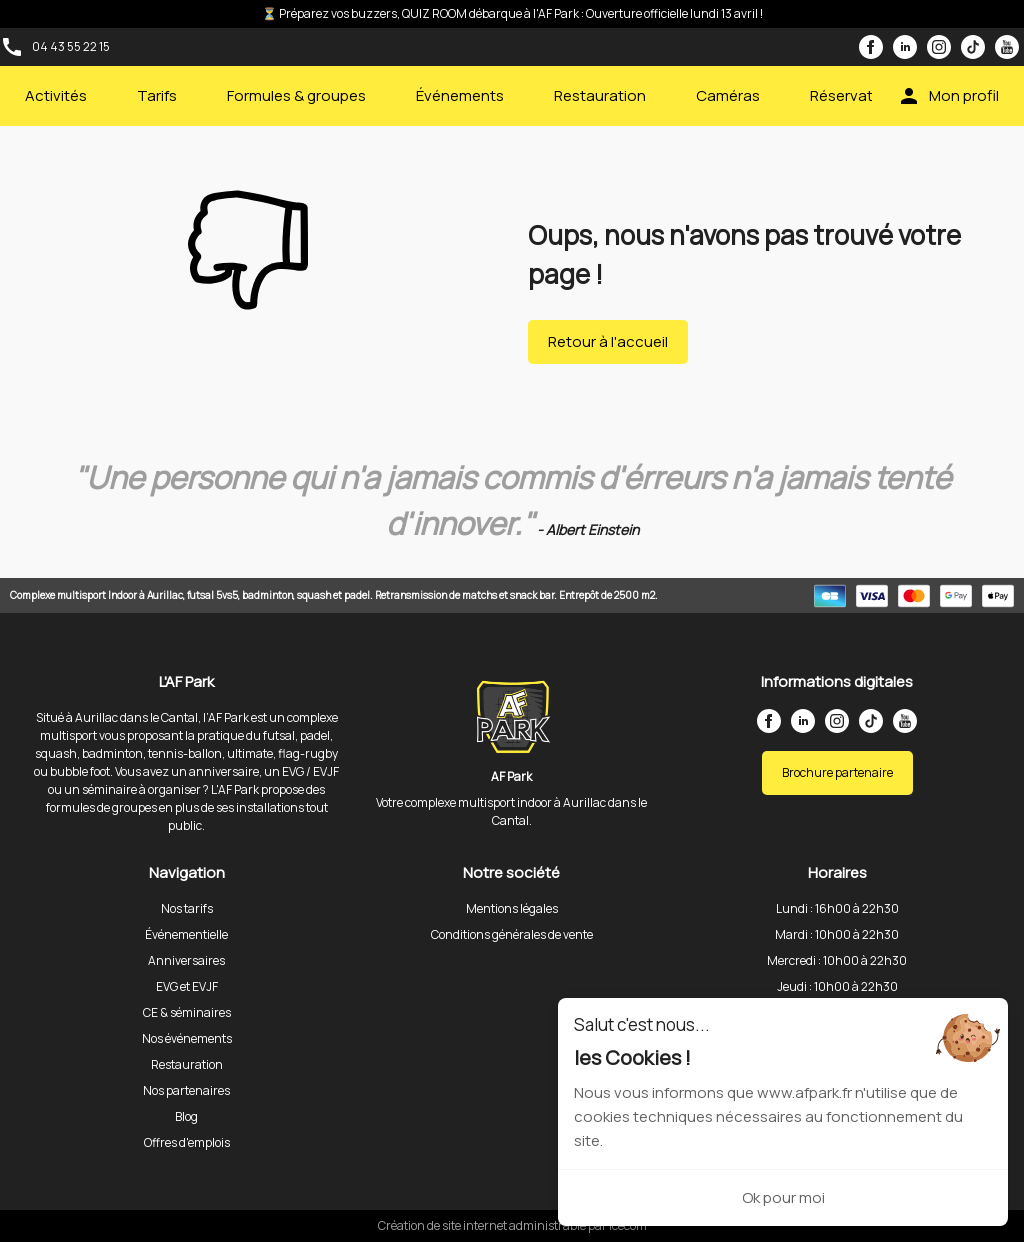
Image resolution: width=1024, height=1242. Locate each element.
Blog (186, 1116)
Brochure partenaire (837, 772)
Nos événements (187, 1038)
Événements (460, 95)
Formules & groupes (296, 95)
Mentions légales (512, 908)
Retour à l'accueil (608, 341)
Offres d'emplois (187, 1142)
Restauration (600, 95)
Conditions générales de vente (512, 934)
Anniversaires (186, 960)
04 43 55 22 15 (71, 46)
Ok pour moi (783, 1197)
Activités (56, 95)
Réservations (856, 95)
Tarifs (157, 95)
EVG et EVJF (187, 986)
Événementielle (186, 934)
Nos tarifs (187, 908)
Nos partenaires (186, 1090)
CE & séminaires (187, 1012)
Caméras (728, 95)
